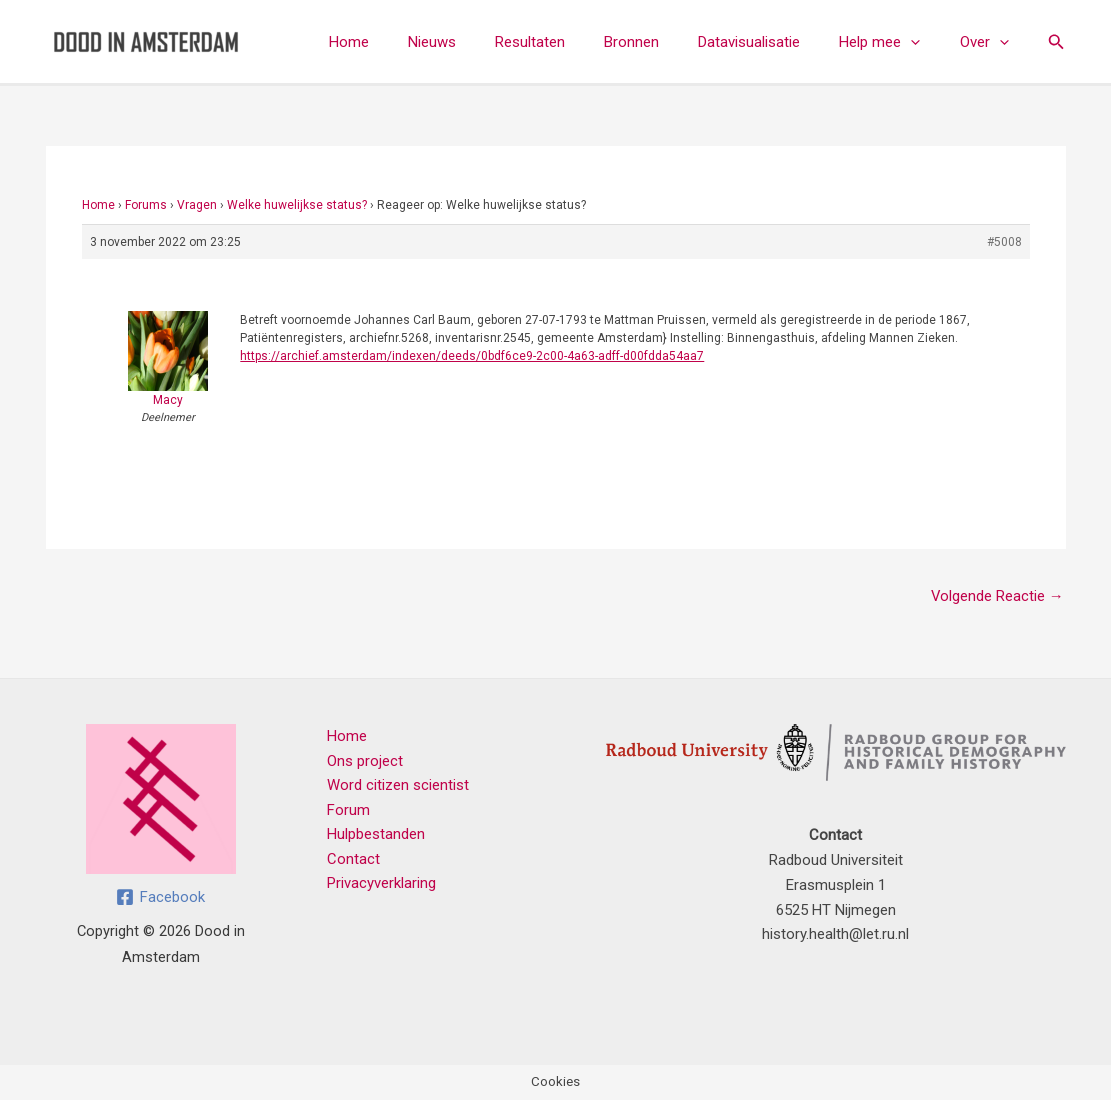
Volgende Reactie (997, 596)
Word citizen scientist (397, 786)
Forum (347, 811)
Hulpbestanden (375, 835)
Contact (352, 860)
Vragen (197, 205)
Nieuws (482, 42)
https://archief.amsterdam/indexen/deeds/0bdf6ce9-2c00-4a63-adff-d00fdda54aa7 (472, 356)
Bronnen (663, 42)
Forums (146, 205)
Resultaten (571, 42)
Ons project (364, 761)
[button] (924, 42)
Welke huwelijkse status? (297, 205)
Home (408, 42)
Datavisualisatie (772, 42)
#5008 (1004, 242)
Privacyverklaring (380, 885)
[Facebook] (160, 897)
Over (988, 42)
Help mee (893, 42)
